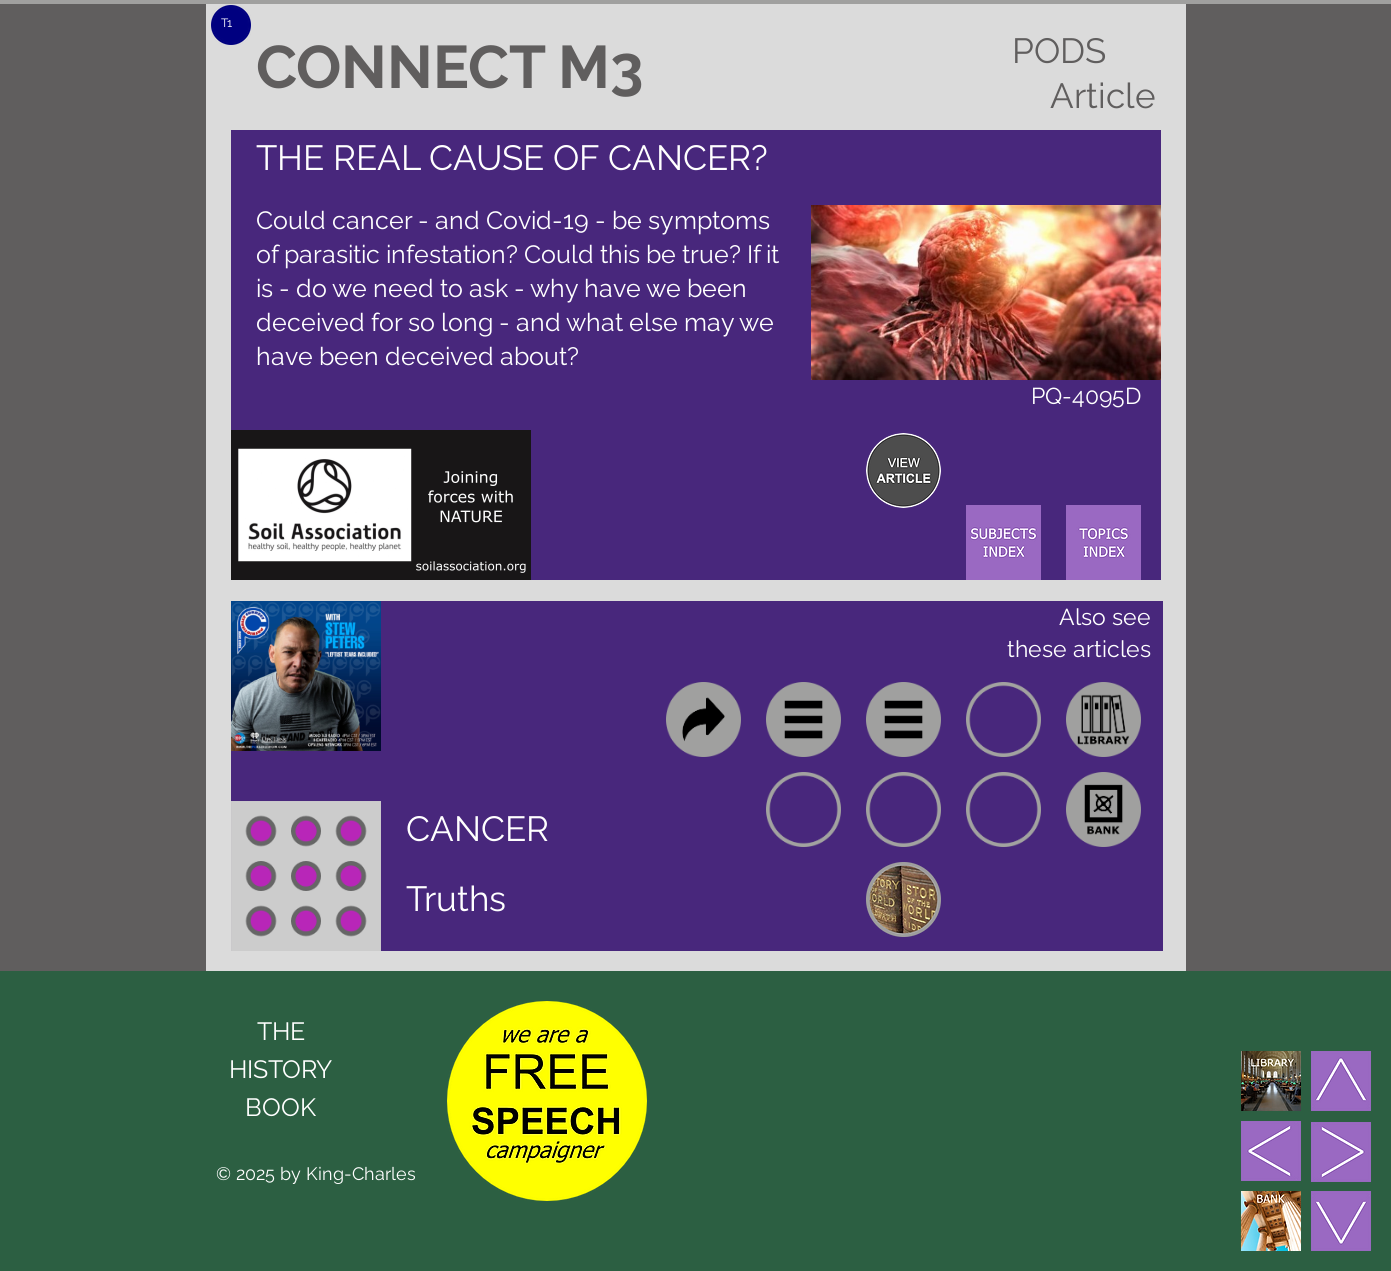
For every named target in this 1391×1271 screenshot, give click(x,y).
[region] (903, 470)
